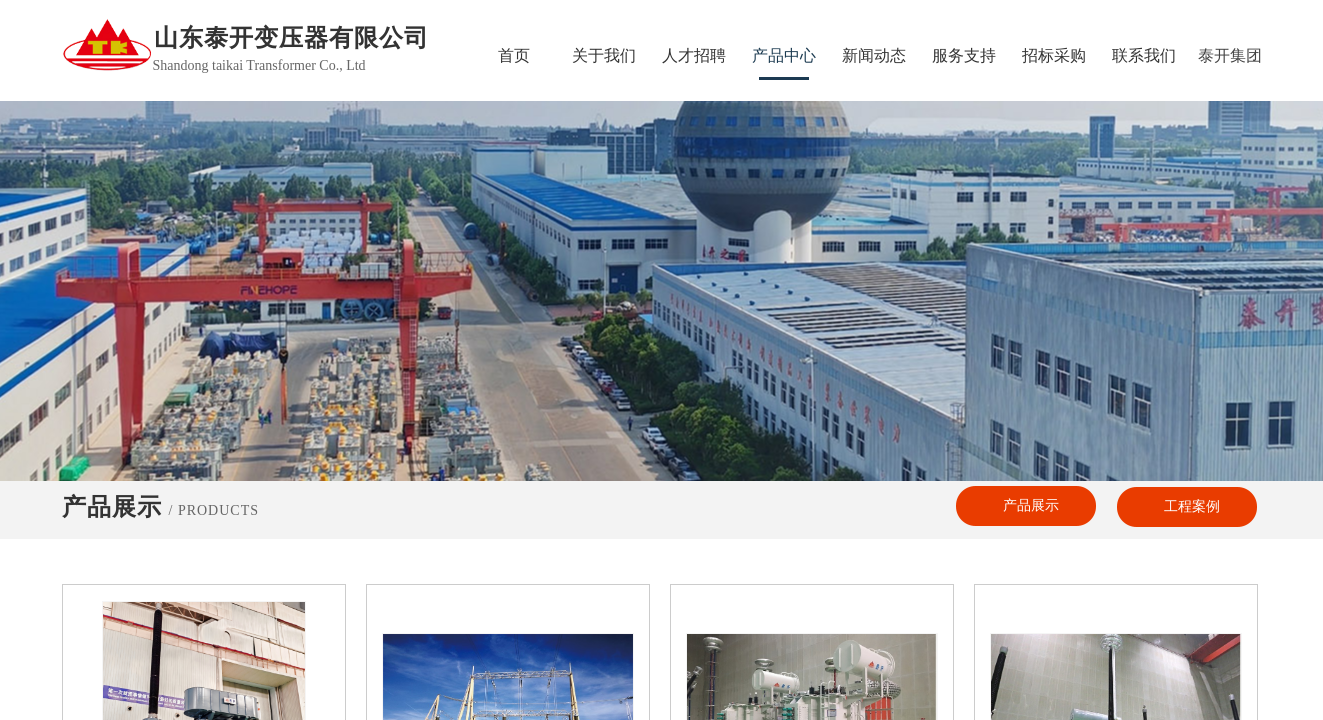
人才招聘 (694, 55)
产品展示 (1031, 505)
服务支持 (964, 55)
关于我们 (604, 55)
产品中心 (784, 55)
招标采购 (1054, 55)
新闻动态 (874, 55)
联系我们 (1144, 55)
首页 (514, 55)
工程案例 (1192, 506)
